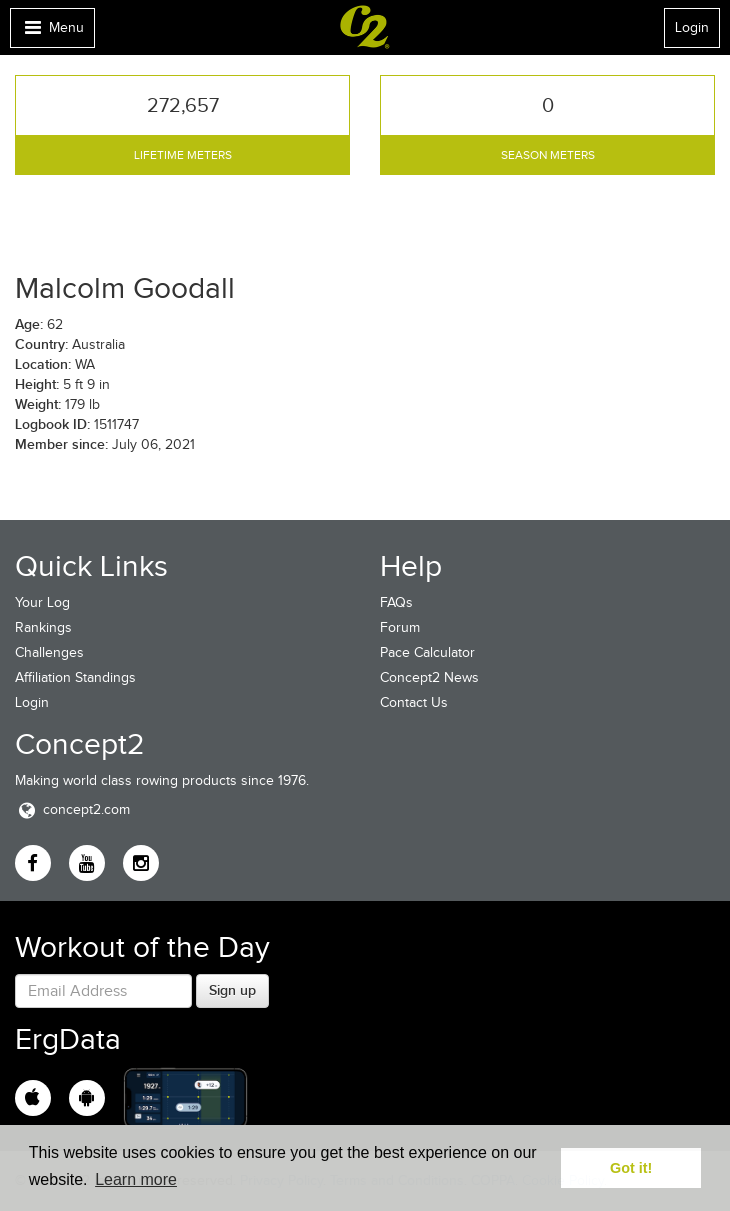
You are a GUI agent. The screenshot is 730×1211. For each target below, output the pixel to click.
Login (692, 27)
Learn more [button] (136, 1179)
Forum (400, 627)
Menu (52, 32)
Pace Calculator (427, 652)
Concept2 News (429, 677)
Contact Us (414, 702)
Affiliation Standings (75, 677)
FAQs (396, 602)
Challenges (49, 652)
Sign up (232, 990)
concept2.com (72, 809)
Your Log (42, 602)
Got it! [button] (631, 1168)
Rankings (43, 627)
